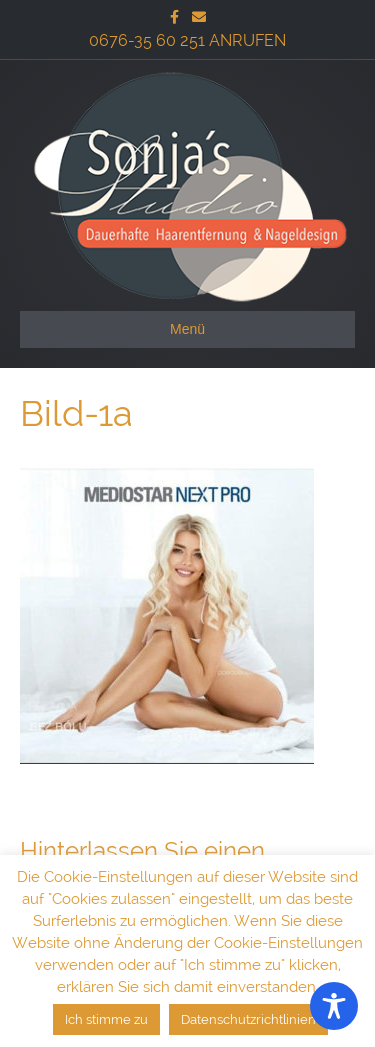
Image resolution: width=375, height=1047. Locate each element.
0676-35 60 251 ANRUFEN (187, 40)
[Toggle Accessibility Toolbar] (334, 1006)
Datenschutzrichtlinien (248, 1019)
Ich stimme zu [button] (106, 1019)
